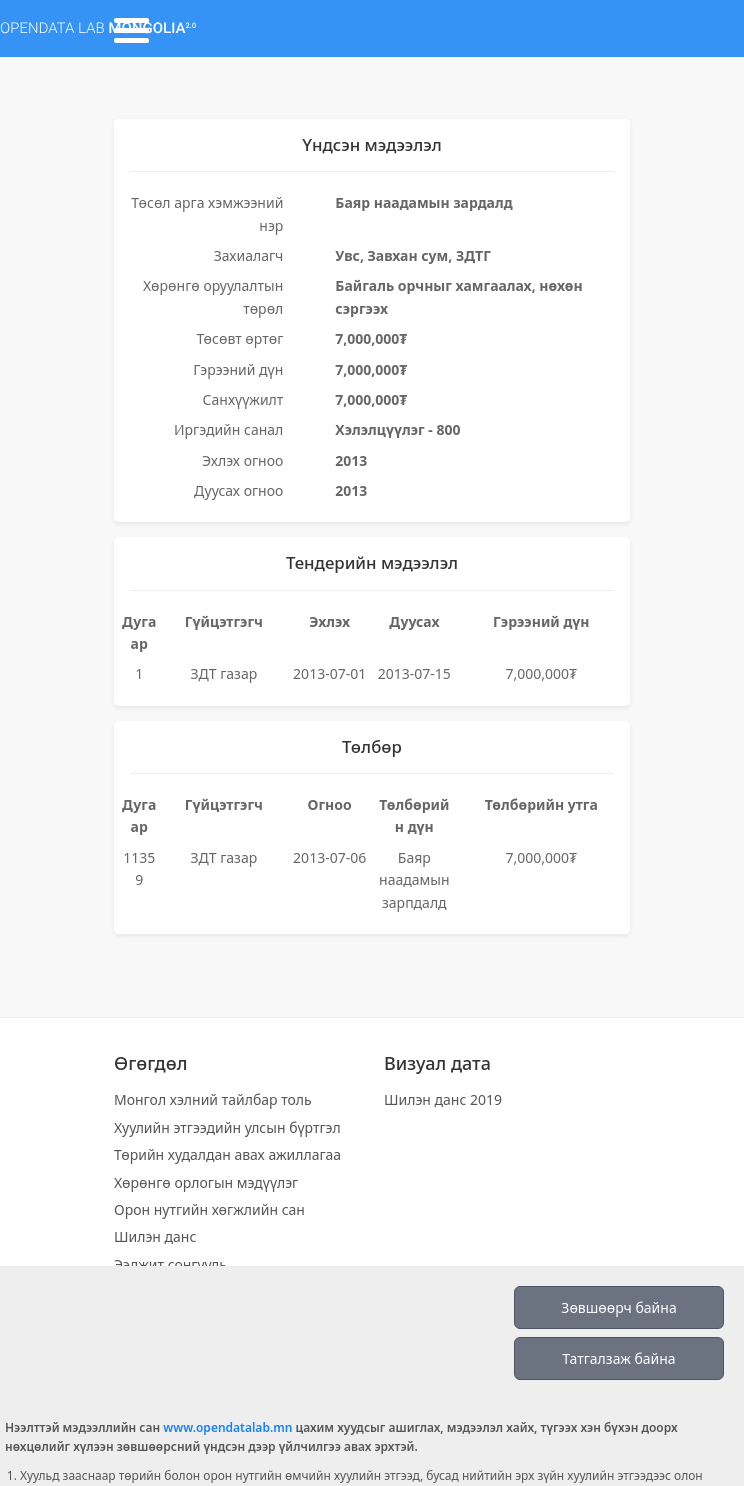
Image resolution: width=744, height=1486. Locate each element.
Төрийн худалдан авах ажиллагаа (227, 1154)
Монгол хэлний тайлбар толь (213, 1099)
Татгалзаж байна (618, 1358)
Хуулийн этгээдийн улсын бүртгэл (227, 1127)
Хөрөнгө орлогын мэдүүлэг (206, 1182)
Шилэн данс (155, 1236)
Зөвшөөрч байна (618, 1307)
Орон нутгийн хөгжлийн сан (209, 1209)
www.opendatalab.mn (227, 1427)
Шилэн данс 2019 (443, 1099)
